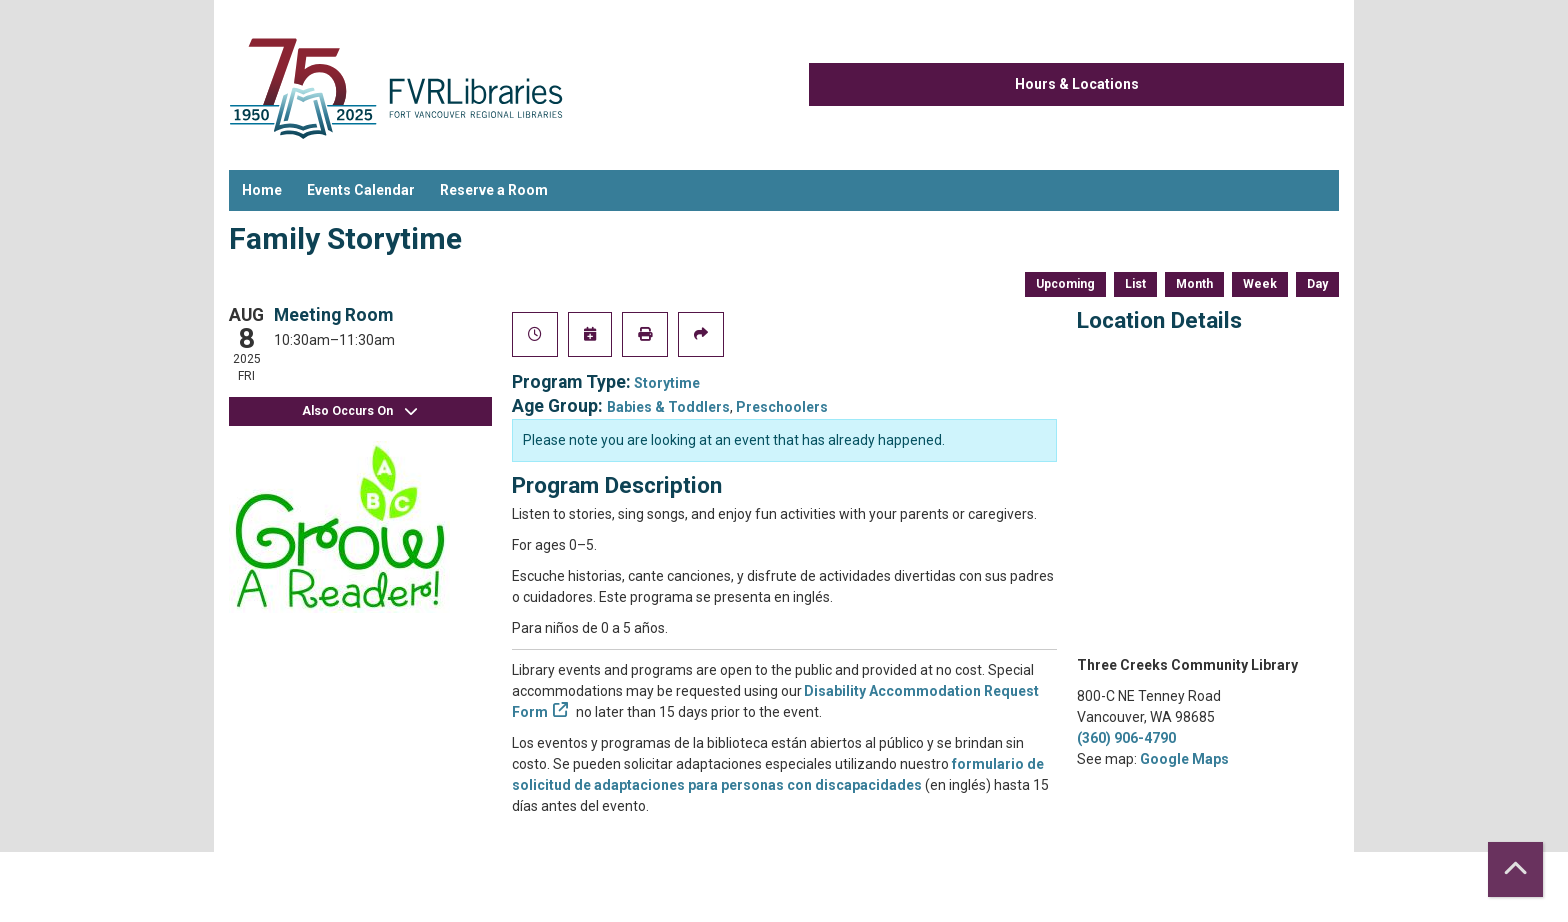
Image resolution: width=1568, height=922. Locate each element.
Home (262, 190)
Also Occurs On (360, 411)
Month (1194, 284)
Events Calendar (361, 190)
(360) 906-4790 (1126, 738)
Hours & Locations (1077, 84)
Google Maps (1184, 759)
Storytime (667, 383)
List (1135, 284)
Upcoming (1065, 284)
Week (1260, 284)
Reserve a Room (494, 190)
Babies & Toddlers (668, 407)
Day (1317, 284)
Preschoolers (782, 407)
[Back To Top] (1515, 869)
